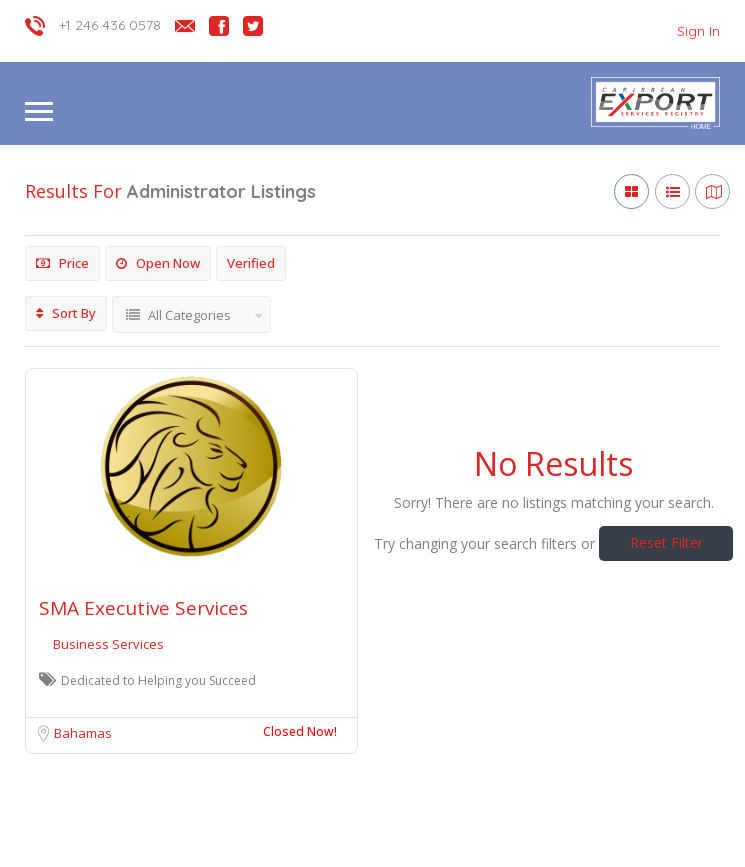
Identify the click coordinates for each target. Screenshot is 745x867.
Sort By (66, 313)
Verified (251, 263)
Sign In (698, 31)
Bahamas (83, 733)
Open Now (158, 263)
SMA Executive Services (143, 608)
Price (62, 263)
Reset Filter (666, 542)
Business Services (108, 644)
